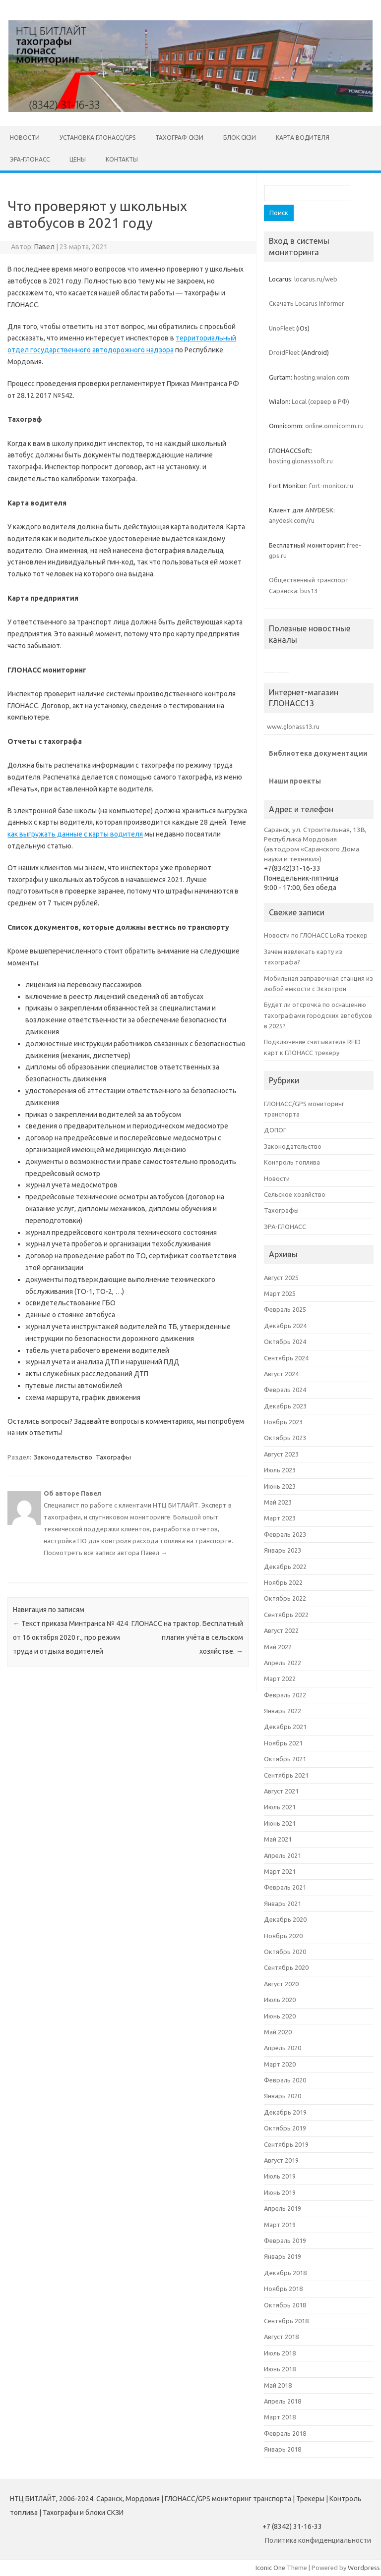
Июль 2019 (280, 2176)
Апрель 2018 (282, 2401)
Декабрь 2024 (285, 1325)
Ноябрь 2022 (283, 1582)
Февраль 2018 (285, 2433)
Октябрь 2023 (285, 1437)
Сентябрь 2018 (286, 2320)
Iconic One (270, 2567)
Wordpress (364, 2567)
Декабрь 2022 (285, 1566)
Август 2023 (281, 1454)
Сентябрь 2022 (286, 1614)
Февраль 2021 (285, 1887)
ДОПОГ (275, 1129)
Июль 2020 (280, 1999)
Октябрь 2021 (285, 1758)
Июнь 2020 (280, 2016)
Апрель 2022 (282, 1662)
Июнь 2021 (280, 1823)
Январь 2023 (282, 1550)
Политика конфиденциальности (318, 2540)
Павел (44, 247)
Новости (277, 1178)
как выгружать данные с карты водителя (75, 834)
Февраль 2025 (285, 1309)
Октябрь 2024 (285, 1341)
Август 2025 (281, 1277)
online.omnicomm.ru (334, 425)
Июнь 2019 (280, 2192)
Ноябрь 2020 (283, 1935)
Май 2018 (278, 2385)
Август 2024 (281, 1373)
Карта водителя (302, 137)
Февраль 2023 (285, 1534)
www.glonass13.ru (291, 726)
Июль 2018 (280, 2353)
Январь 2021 (282, 1903)
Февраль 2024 (285, 1389)
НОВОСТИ (25, 137)
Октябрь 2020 (285, 1951)
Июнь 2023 (280, 1486)
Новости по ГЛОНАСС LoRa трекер (316, 935)
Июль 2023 (280, 1469)
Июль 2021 (280, 1806)
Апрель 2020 (282, 2047)
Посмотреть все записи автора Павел (105, 1552)
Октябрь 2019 (285, 2128)
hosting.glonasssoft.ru (301, 460)
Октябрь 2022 (285, 1598)
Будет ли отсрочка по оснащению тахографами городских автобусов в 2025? (318, 1015)
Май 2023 (278, 1502)
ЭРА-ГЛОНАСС (30, 159)
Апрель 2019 (282, 2208)
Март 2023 (280, 1517)
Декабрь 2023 (285, 1405)
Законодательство (63, 1457)
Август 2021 (281, 1791)
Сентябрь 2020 (286, 1967)
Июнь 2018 (280, 2368)
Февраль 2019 (285, 2240)
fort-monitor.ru (331, 485)
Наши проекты (295, 781)
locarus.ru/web (315, 279)
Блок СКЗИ (239, 137)
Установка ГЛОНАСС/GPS (97, 137)
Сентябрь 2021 (286, 1775)
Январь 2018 (282, 2449)
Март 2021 (280, 1871)
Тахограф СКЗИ (179, 137)
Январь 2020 (282, 2095)
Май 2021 (278, 1839)
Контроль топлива (292, 1162)
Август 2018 (281, 2336)
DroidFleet (284, 352)
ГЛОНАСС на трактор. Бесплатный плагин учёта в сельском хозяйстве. (187, 1637)
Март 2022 (280, 1678)
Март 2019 (280, 2224)
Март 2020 (280, 2064)
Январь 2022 (282, 1710)
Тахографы (113, 1457)
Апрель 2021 (282, 1855)
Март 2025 (280, 1293)
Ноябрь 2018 (283, 2288)
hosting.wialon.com (321, 377)
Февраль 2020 (285, 2079)
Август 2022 (281, 1630)
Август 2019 (281, 2160)
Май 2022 (278, 1646)
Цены (77, 159)
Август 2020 (281, 1983)
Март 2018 (280, 2416)
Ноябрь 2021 (283, 1742)
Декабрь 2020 (285, 1919)
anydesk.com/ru (292, 520)
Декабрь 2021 (285, 1726)
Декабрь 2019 (285, 2112)
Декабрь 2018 (285, 2272)
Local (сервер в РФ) (320, 401)
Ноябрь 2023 (283, 1421)
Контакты (122, 159)
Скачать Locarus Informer (306, 303)
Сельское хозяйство (294, 1194)
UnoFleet (282, 328)
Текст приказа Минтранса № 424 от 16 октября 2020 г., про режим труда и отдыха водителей (70, 1637)
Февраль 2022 (285, 1694)
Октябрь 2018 (285, 2304)
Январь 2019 (282, 2256)
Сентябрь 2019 (286, 2144)
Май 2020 (278, 2031)
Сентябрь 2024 (286, 1357)
